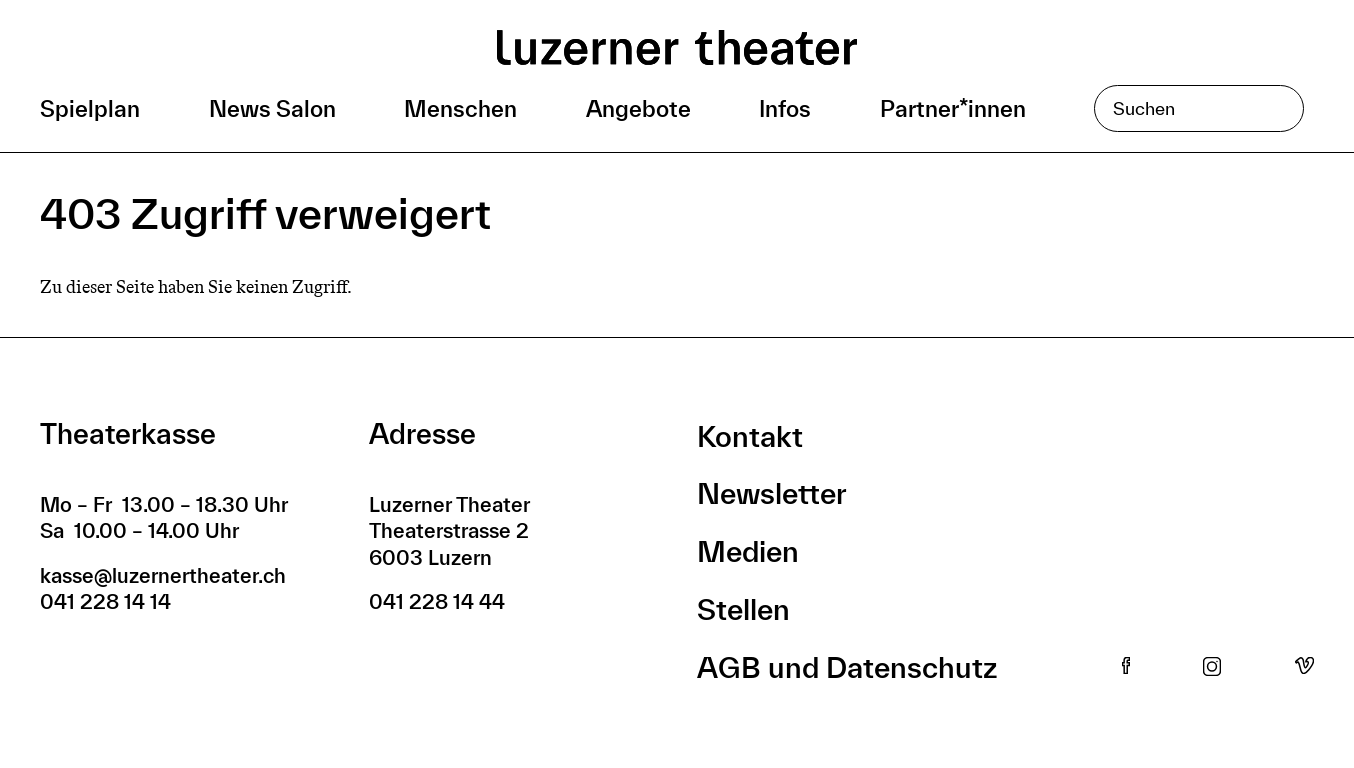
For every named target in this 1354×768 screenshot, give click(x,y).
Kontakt (750, 436)
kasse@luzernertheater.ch (163, 575)
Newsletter (772, 493)
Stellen (743, 609)
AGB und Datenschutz (847, 667)
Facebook (1126, 667)
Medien (748, 551)
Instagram (1212, 667)
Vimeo (1304, 667)
